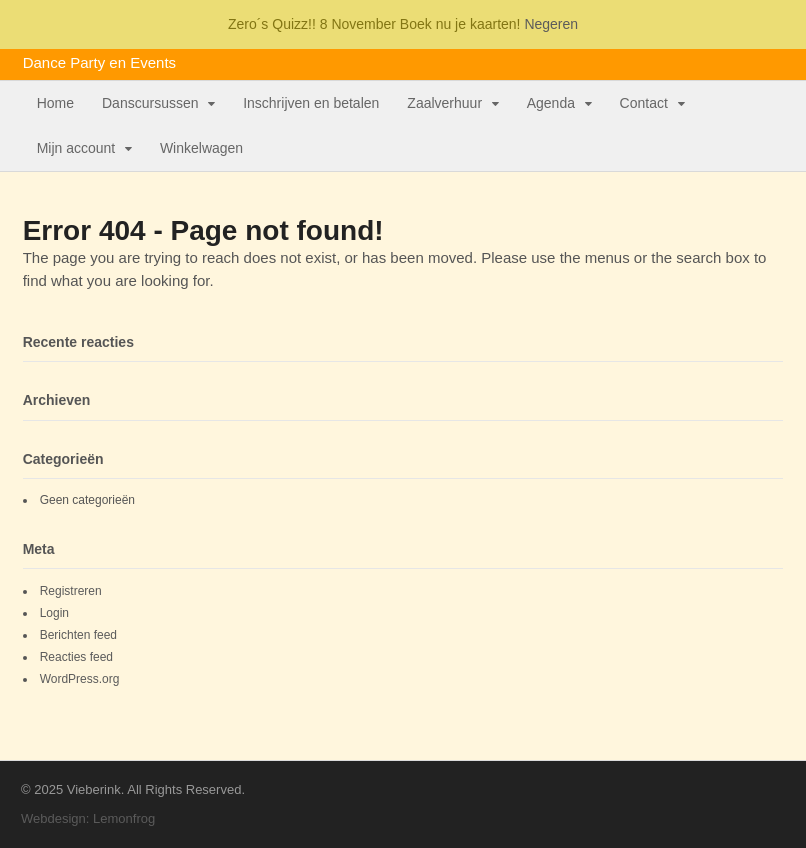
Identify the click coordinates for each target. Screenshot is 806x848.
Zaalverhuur (444, 103)
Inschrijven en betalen (311, 103)
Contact (644, 103)
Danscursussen (150, 103)
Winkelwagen (201, 148)
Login (54, 613)
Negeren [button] (551, 24)
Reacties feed (76, 657)
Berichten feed (78, 635)
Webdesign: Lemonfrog (88, 818)
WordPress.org (80, 679)
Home (55, 103)
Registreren (71, 591)
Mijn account (76, 148)
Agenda (551, 103)
